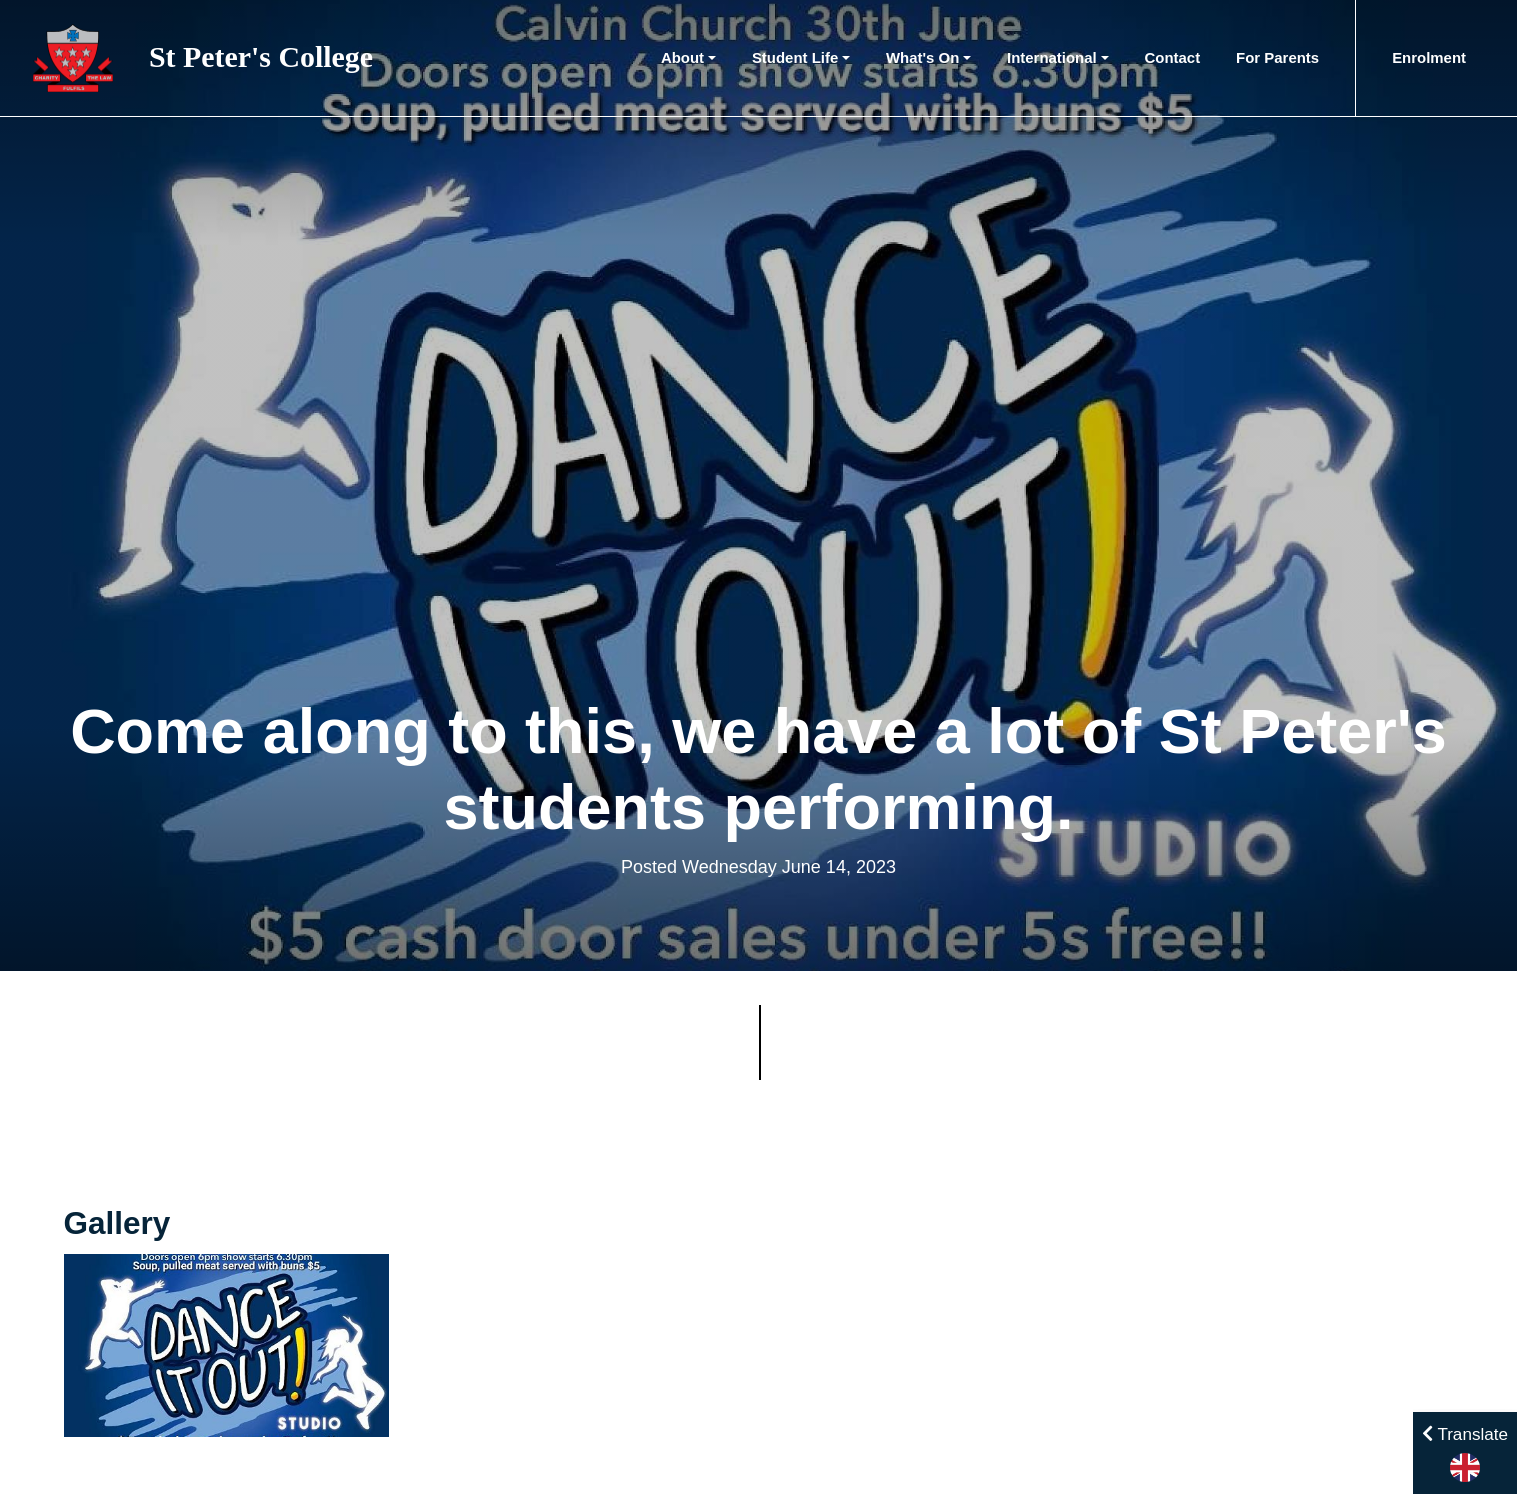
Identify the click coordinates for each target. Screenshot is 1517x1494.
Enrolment (1429, 57)
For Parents (1277, 57)
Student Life (795, 57)
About (682, 57)
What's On (922, 57)
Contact (1173, 57)
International (1052, 57)
